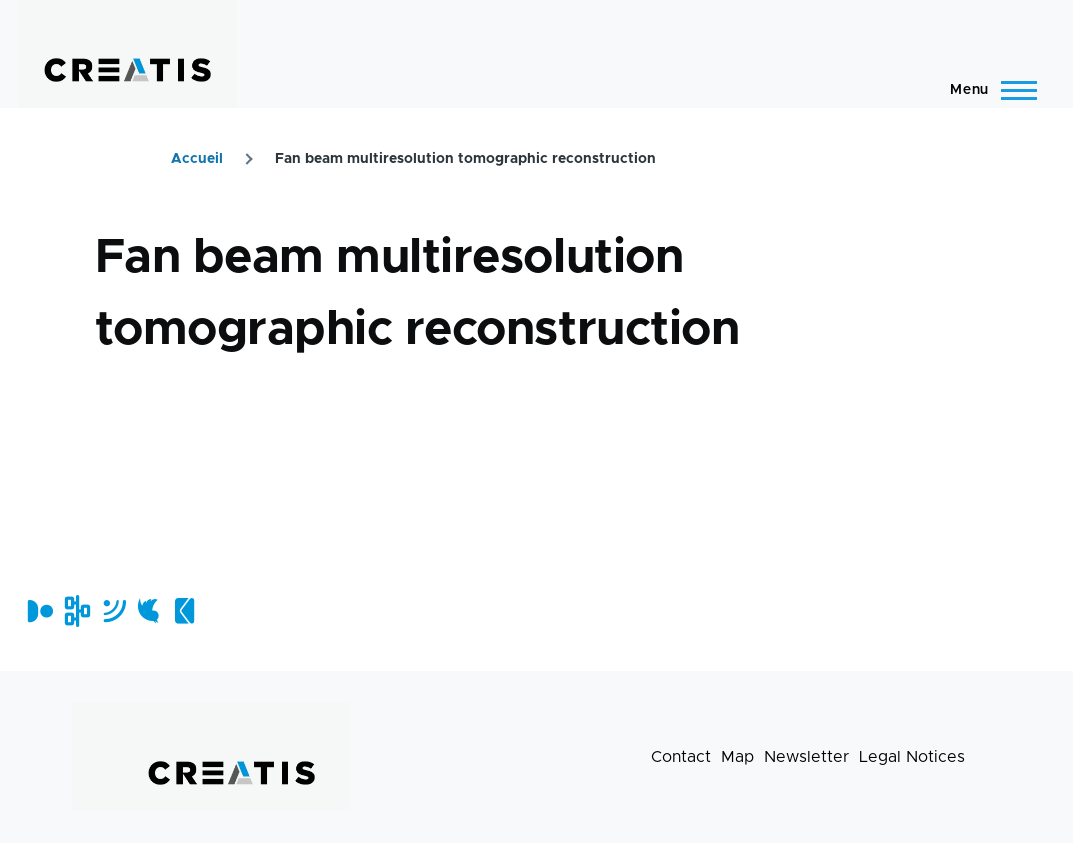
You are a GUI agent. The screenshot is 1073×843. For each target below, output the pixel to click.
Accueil (197, 159)
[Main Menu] (987, 90)
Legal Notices (912, 757)
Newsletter (806, 757)
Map (737, 757)
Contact (681, 757)
